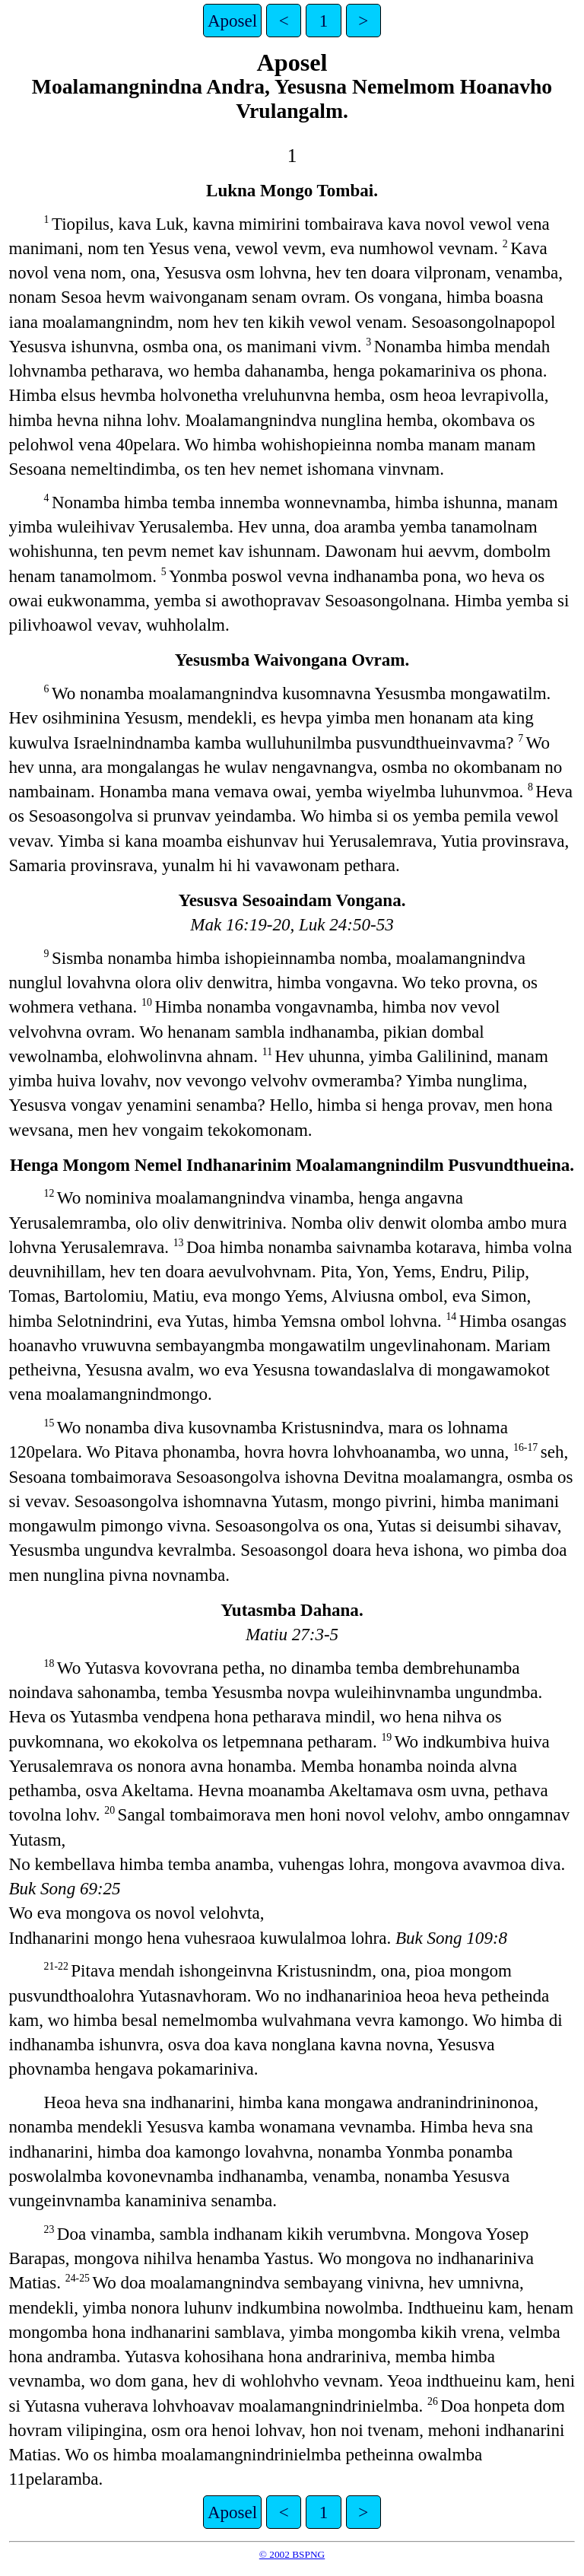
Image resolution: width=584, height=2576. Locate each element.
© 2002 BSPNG (292, 2554)
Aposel (232, 20)
